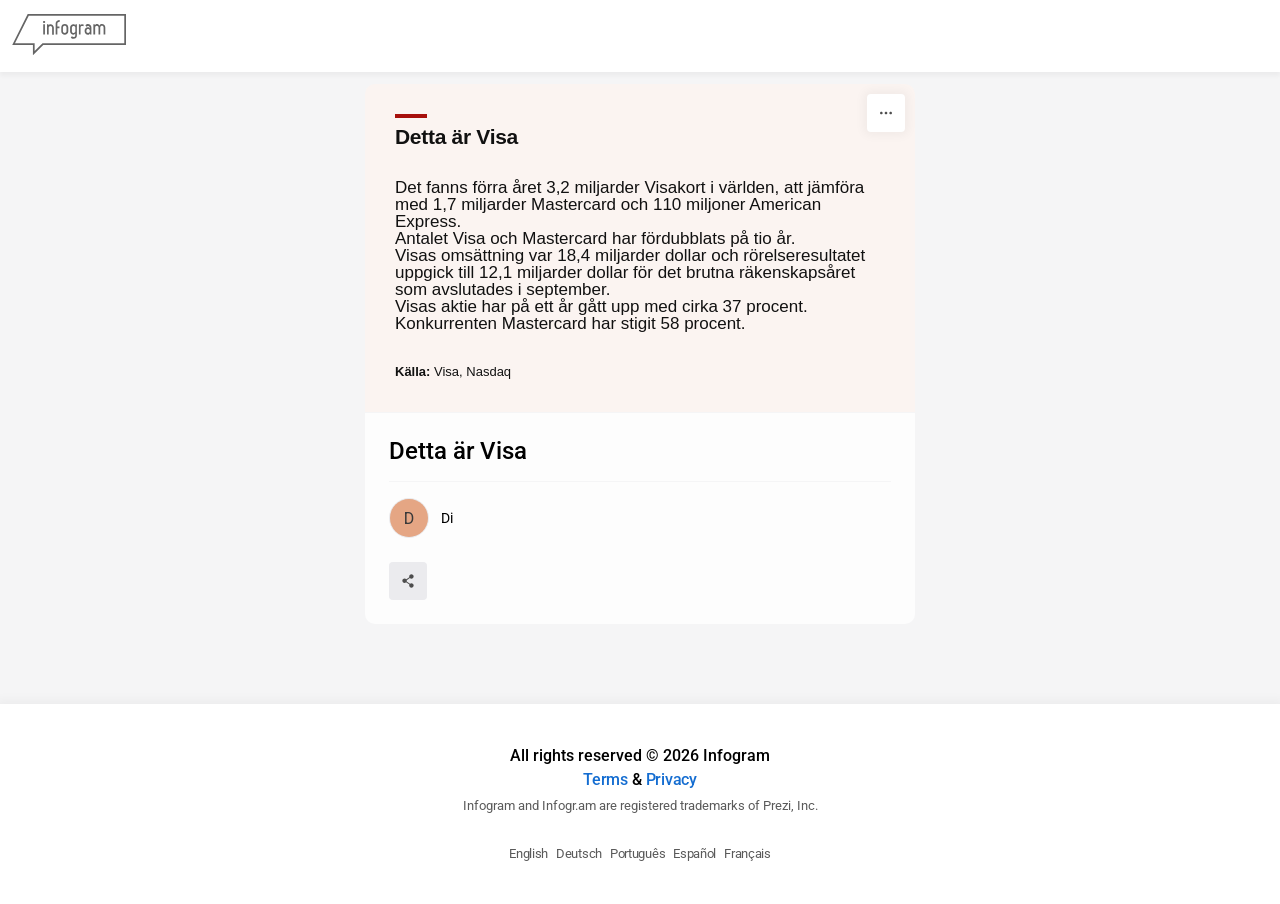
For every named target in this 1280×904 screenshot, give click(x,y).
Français (747, 853)
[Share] (408, 581)
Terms (605, 779)
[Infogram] (69, 36)
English (528, 853)
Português (637, 853)
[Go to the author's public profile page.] (420, 518)
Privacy (671, 779)
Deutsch (579, 853)
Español (694, 853)
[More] (886, 113)
